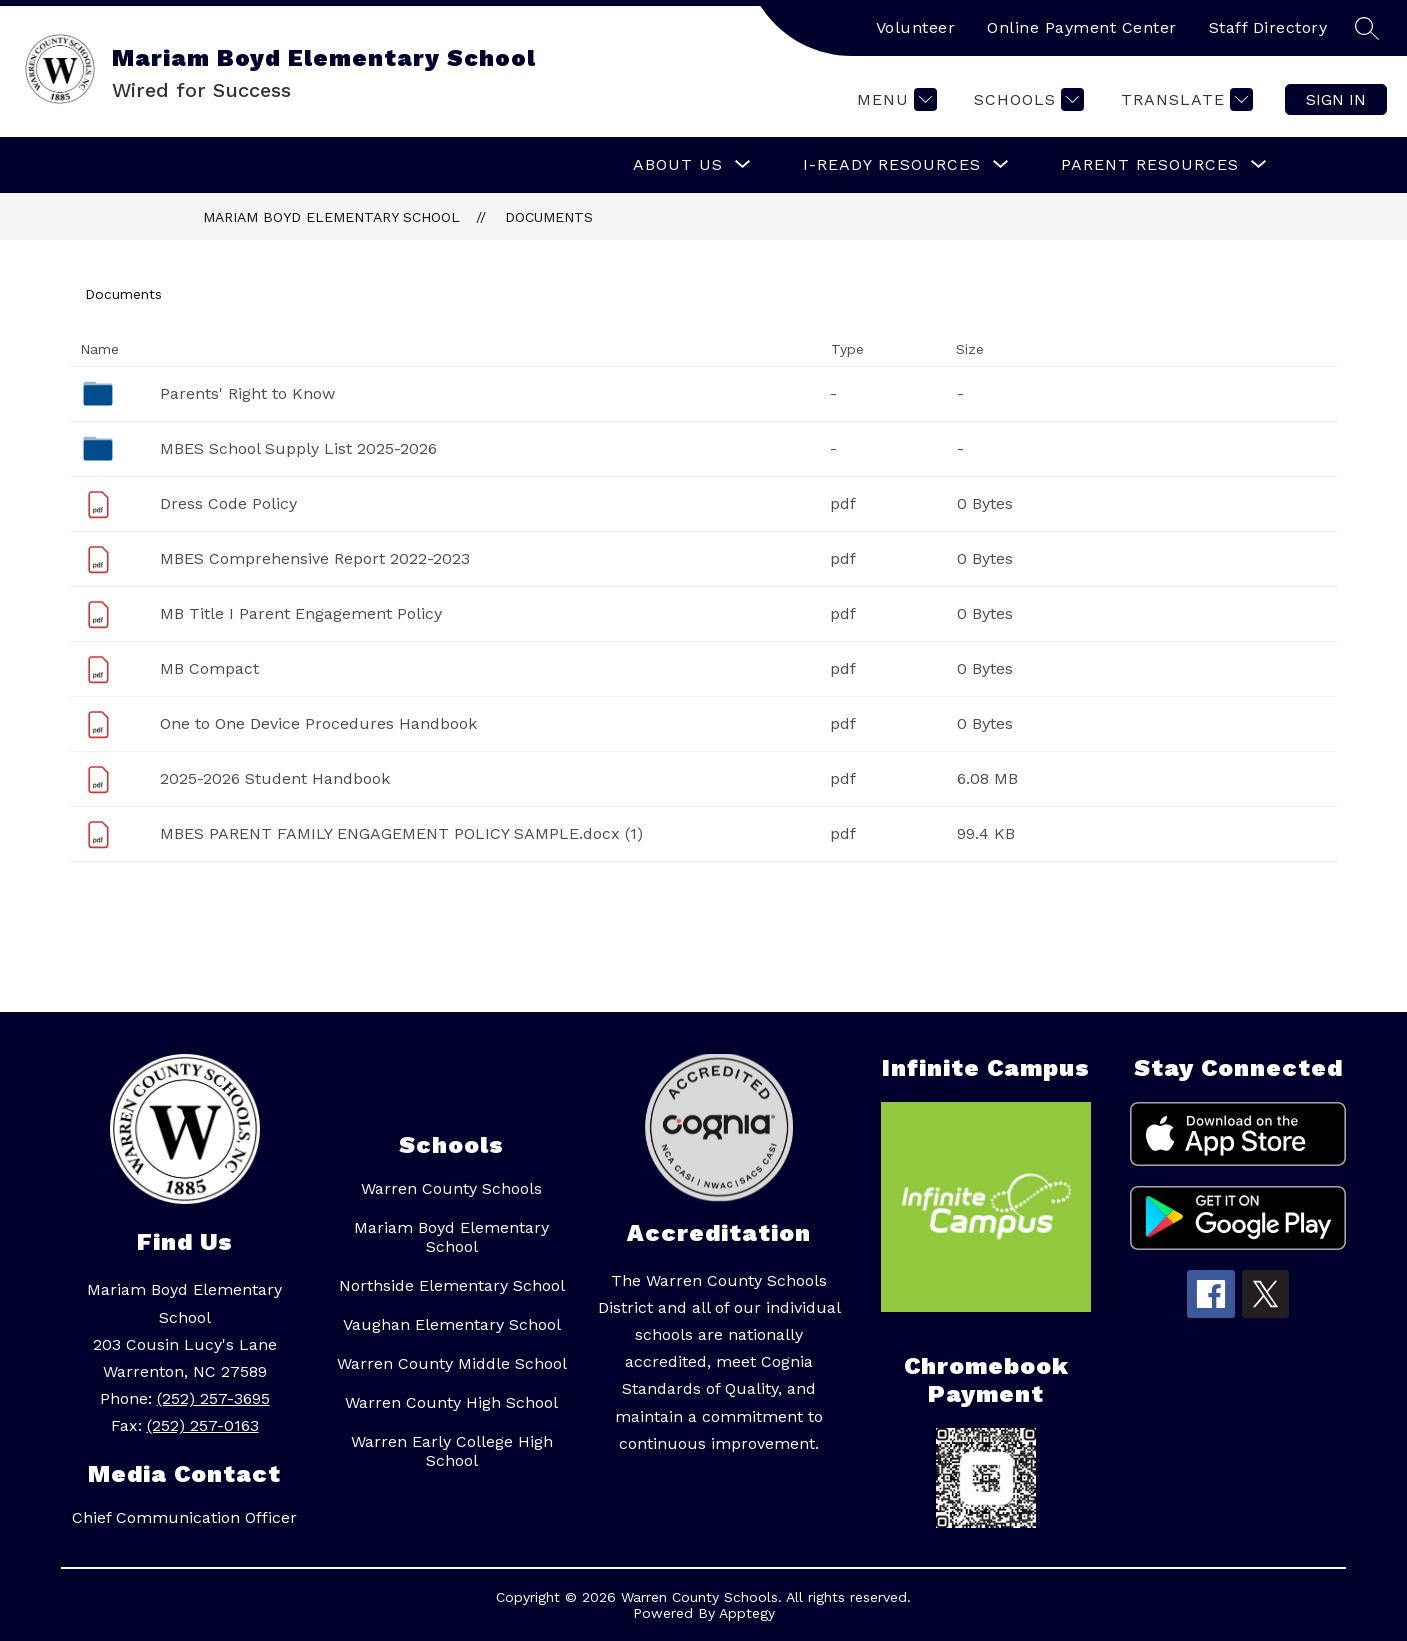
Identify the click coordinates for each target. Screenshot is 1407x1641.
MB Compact (209, 668)
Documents (549, 217)
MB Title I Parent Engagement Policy (301, 613)
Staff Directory (1268, 27)
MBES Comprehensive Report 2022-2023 (315, 558)
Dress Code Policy (228, 503)
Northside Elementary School (452, 1285)
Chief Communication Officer (184, 1517)
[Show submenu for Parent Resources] (1150, 165)
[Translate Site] (1184, 99)
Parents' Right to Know (247, 393)
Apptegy (747, 1613)
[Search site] (1367, 28)
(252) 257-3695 (213, 1398)
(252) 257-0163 (203, 1425)
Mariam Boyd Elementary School (331, 217)
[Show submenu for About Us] (678, 165)
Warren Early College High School (452, 1451)
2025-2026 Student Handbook (275, 778)
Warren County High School (451, 1402)
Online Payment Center (1082, 27)
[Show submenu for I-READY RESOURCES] (892, 165)
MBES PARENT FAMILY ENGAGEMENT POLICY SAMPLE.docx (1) (401, 833)
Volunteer (916, 27)
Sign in (1336, 99)
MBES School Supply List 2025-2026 (298, 448)
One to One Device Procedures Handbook (318, 723)
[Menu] (894, 99)
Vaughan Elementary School (452, 1324)
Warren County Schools (451, 1188)
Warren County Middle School (452, 1363)
